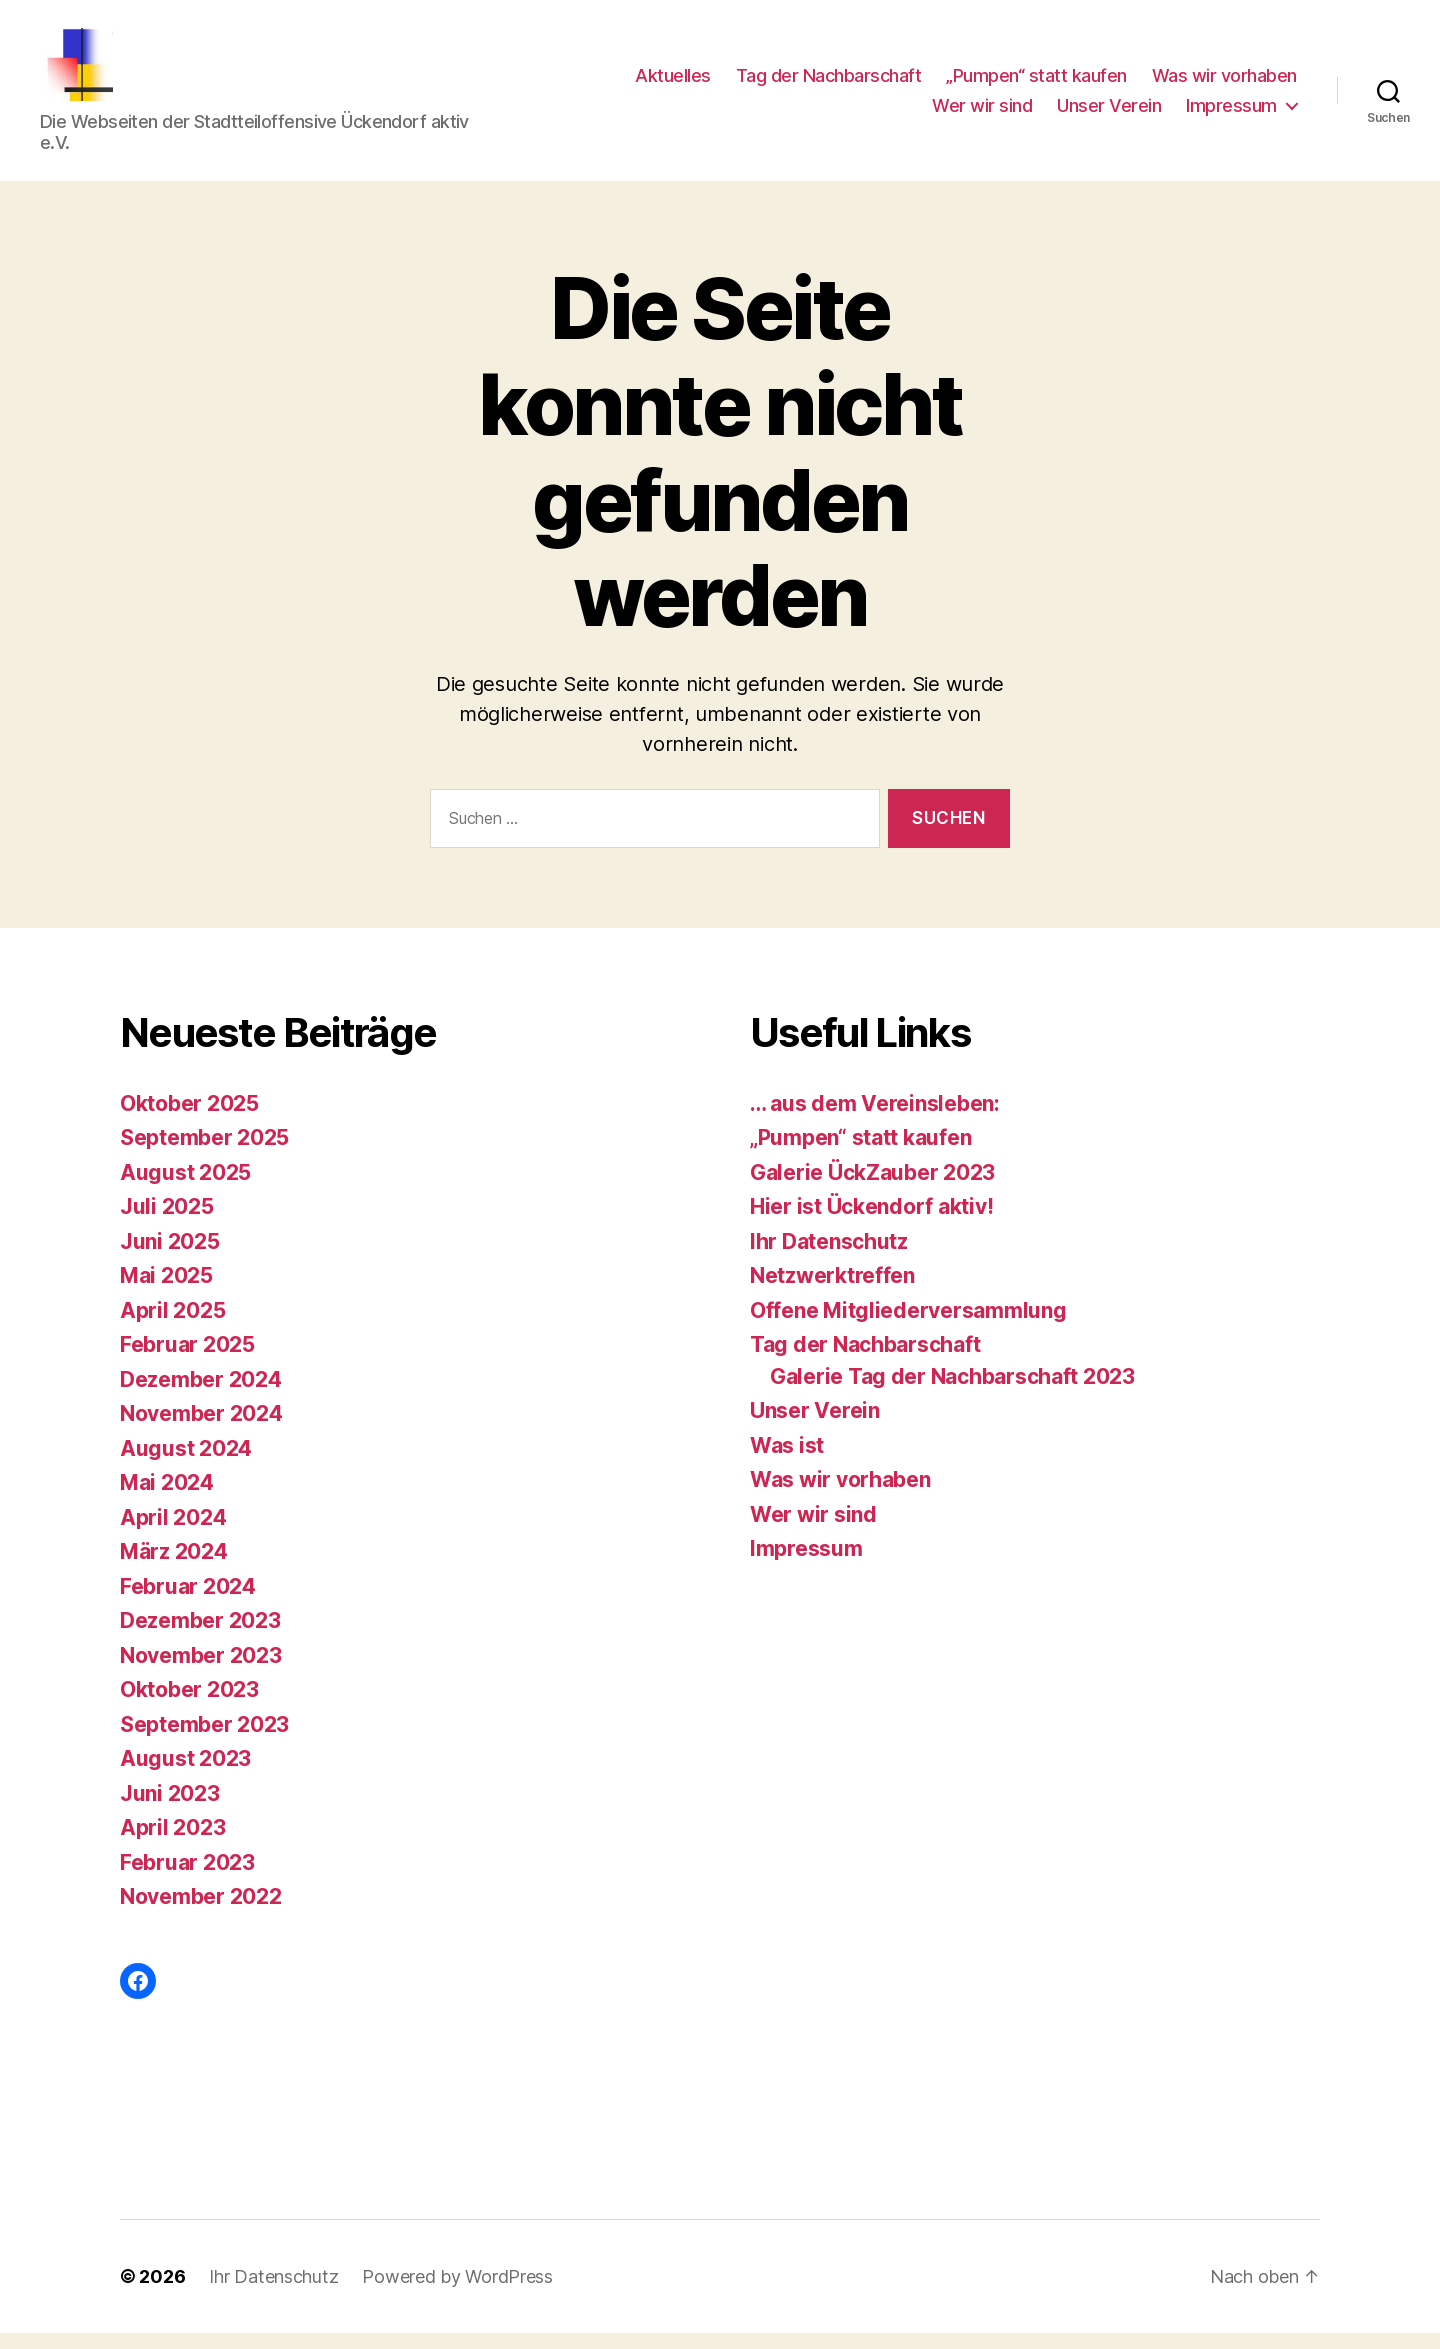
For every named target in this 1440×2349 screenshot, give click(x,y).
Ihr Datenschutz (829, 1257)
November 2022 (201, 1913)
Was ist (787, 1461)
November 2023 (201, 1671)
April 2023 (172, 1844)
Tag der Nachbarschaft (829, 83)
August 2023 (185, 1775)
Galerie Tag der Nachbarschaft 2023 (952, 1392)
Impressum (1231, 113)
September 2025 (204, 1154)
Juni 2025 (170, 1257)
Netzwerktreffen (832, 1292)
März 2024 (174, 1568)
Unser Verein (1109, 113)
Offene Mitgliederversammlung (908, 1326)
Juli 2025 (167, 1223)
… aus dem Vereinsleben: (875, 1119)
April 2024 (173, 1533)
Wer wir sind (982, 113)
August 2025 (185, 1188)
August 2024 (186, 1464)
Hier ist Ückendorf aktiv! (871, 1223)
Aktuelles (673, 83)
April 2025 (172, 1326)
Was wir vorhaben (1224, 83)
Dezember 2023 (200, 1637)
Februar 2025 (187, 1361)
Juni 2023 (170, 1809)
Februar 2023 (187, 1878)
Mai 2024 (167, 1499)
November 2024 (201, 1430)
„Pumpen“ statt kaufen (1036, 83)
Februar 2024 (188, 1602)
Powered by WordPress (457, 2292)
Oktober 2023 (189, 1706)
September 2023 (204, 1740)
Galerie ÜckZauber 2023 (872, 1188)
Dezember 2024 (201, 1395)
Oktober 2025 (189, 1119)
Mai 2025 (166, 1292)
